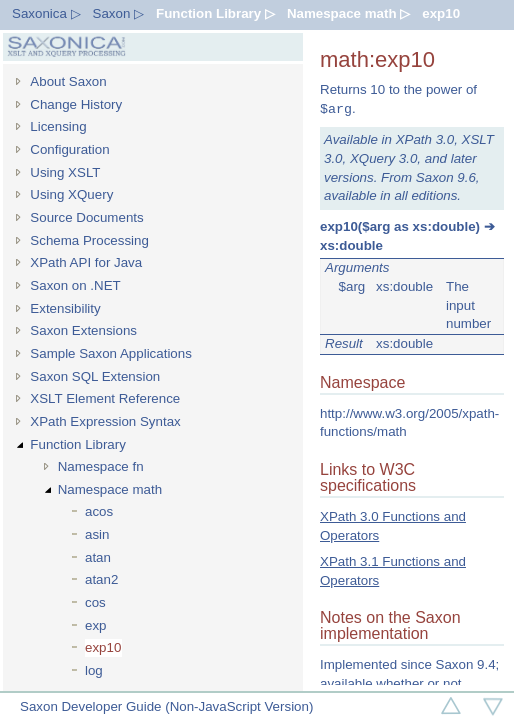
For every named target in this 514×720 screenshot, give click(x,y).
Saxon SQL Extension (95, 376)
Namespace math (110, 489)
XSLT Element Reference (105, 398)
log (94, 670)
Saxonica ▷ (46, 13)
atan (98, 557)
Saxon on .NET (75, 285)
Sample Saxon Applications (111, 353)
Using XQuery (71, 194)
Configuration (69, 149)
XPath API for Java (86, 262)
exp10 (441, 13)
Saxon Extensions (83, 330)
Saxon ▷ (119, 13)
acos (99, 511)
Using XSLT (65, 172)
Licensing (58, 126)
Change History (76, 104)
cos (95, 602)
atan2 (101, 579)
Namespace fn (101, 466)
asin (97, 534)
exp (96, 625)
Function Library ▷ (215, 13)
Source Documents (86, 217)
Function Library (78, 444)
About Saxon (68, 81)
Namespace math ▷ (348, 13)
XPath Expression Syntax (105, 421)
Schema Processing (89, 240)
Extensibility (65, 308)
